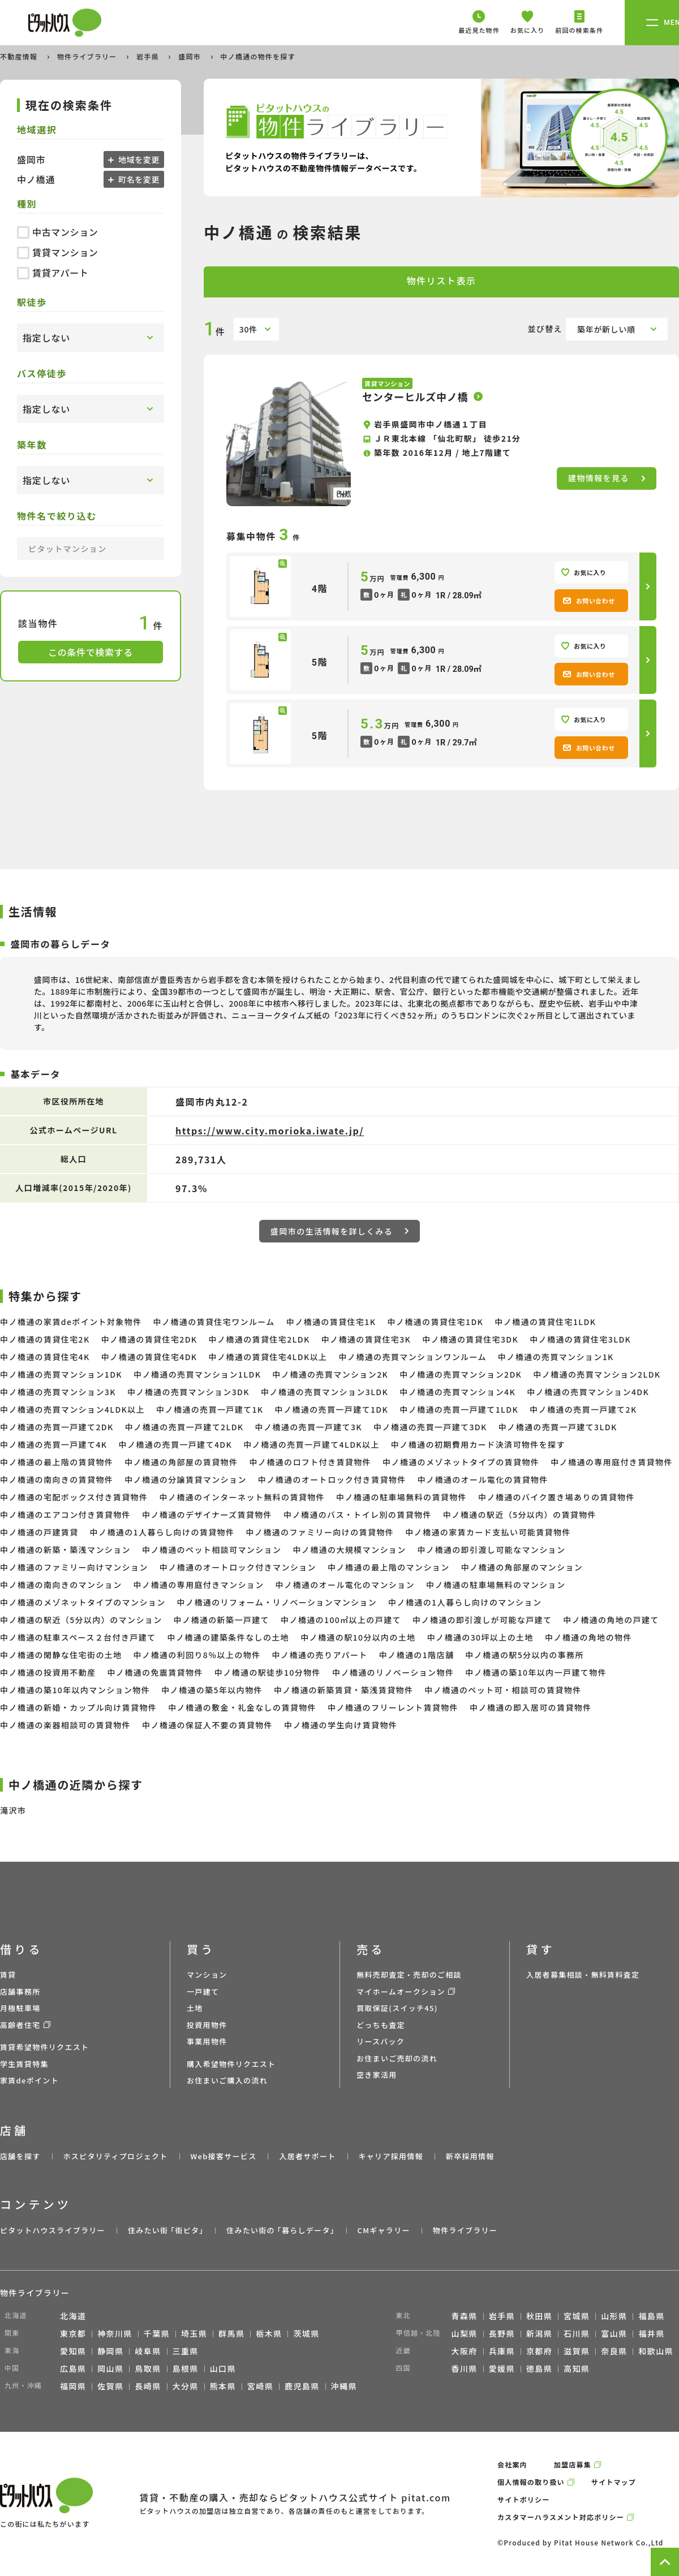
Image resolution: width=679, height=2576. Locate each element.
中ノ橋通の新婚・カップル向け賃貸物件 (78, 1707)
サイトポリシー (523, 2499)
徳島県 (539, 2368)
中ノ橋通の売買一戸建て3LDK (557, 1426)
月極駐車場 (20, 2008)
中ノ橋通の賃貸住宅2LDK (259, 1339)
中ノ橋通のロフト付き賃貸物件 (310, 1462)
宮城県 (577, 2316)
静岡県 (110, 2351)
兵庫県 (502, 2351)
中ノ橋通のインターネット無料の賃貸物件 (242, 1497)
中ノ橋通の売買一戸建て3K (308, 1426)
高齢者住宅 (20, 2025)
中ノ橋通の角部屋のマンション (522, 1567)
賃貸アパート (53, 272)
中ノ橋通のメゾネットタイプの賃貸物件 (461, 1462)
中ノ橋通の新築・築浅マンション (65, 1549)
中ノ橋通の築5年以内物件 (212, 1689)
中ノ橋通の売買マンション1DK (61, 1374)
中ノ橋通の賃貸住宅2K (45, 1339)
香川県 (465, 2368)
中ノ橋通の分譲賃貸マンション (185, 1479)
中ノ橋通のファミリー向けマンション (74, 1567)
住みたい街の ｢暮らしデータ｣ (280, 2230)
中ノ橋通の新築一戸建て (221, 1619)
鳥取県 (148, 2368)
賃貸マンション (57, 252)
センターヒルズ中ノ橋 (415, 396)
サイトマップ (613, 2482)
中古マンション (57, 232)
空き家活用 (376, 2074)
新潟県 (539, 2333)
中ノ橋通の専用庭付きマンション (199, 1584)
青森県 (465, 2316)
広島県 (73, 2368)
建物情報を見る (606, 478)
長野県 (502, 2333)
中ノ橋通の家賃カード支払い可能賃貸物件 (488, 1532)
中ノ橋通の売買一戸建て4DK (175, 1444)
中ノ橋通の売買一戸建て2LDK (184, 1426)
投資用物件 (207, 2025)
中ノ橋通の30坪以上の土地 (480, 1637)
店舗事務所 (20, 1991)
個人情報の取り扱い (531, 2482)
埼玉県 (194, 2333)
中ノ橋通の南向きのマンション (61, 1584)
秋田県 (539, 2316)
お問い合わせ (588, 600)
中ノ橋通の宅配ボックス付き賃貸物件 (74, 1497)
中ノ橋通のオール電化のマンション (345, 1584)
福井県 (651, 2333)
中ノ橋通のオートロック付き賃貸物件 (332, 1479)
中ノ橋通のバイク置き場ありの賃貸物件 (556, 1497)
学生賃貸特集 (24, 2064)
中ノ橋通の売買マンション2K (330, 1374)
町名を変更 (138, 179)
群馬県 (231, 2333)
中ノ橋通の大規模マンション (349, 1549)
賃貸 (8, 1974)
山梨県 (465, 2333)
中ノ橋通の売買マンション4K (457, 1391)
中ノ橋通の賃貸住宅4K (45, 1356)
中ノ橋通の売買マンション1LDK (197, 1374)
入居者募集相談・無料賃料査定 (582, 1974)
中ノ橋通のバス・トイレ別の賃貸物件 (357, 1514)
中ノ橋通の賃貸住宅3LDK (580, 1339)
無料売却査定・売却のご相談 (409, 1974)
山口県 (223, 2368)
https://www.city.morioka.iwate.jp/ (269, 1130)
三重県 (186, 2351)
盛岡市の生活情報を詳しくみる (339, 1231)
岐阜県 (148, 2351)
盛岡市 (190, 56)
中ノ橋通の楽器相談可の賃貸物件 (65, 1725)
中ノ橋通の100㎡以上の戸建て (341, 1619)
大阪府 (465, 2351)
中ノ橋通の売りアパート (320, 1654)
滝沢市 (13, 1810)
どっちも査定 (380, 2025)
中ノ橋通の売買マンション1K (556, 1356)
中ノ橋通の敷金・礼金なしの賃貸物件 (242, 1707)
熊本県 (223, 2386)
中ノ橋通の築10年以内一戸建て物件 (536, 1672)
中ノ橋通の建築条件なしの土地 (228, 1637)
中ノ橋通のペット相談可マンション (211, 1549)
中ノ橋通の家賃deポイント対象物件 (71, 1321)
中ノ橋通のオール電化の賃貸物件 (483, 1479)
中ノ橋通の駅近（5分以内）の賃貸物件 (519, 1514)
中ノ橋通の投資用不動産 (48, 1672)
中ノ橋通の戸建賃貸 (39, 1532)
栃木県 (269, 2333)
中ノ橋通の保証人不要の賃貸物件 (207, 1725)
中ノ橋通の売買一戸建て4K (53, 1444)
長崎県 (148, 2386)
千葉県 (157, 2333)
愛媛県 (502, 2368)
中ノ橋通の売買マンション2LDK (596, 1374)
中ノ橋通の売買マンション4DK (588, 1391)
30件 (248, 329)
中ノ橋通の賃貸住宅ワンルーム (214, 1321)
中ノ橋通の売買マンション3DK (188, 1391)
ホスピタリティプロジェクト (115, 2156)
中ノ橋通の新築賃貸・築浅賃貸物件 (343, 1689)
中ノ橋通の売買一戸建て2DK (57, 1426)
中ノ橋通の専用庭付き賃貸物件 (612, 1462)
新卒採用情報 (470, 2156)
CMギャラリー (383, 2230)
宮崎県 (260, 2386)
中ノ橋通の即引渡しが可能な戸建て (482, 1619)
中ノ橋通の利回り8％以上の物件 (197, 1654)
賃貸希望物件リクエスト (44, 2047)
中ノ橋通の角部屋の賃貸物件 (181, 1462)
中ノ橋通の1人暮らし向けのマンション (465, 1602)
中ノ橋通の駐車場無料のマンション (495, 1584)
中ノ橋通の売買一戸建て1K (209, 1409)
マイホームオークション (400, 1991)
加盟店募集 (572, 2464)
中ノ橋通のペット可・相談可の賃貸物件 (502, 1689)
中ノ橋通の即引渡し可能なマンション (492, 1549)
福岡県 (73, 2386)
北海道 (73, 2316)
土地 (195, 2008)
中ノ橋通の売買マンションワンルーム (412, 1356)
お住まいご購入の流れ (227, 2080)
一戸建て (203, 1991)
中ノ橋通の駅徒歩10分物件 (267, 1672)
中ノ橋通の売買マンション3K (58, 1391)
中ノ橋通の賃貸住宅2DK (149, 1339)
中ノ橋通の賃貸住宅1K (331, 1321)
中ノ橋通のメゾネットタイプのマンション (83, 1602)
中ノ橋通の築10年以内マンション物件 (75, 1689)
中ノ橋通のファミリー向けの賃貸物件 (320, 1532)
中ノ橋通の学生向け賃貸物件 (340, 1725)
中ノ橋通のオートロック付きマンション (238, 1567)
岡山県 (110, 2368)
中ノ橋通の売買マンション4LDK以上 (72, 1409)
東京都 (73, 2333)
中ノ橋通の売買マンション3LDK (324, 1391)
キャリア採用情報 (390, 2156)
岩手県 (148, 56)
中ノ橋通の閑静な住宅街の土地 (61, 1654)
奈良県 (614, 2351)
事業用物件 (207, 2041)
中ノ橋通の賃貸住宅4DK (149, 1356)
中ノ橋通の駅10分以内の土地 (358, 1637)
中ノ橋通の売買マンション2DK (460, 1374)
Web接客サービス (224, 2156)
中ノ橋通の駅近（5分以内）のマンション (81, 1619)
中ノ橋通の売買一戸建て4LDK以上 (311, 1444)
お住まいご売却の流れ (396, 2058)
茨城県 (306, 2333)
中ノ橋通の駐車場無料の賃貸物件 (401, 1497)
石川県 (577, 2333)
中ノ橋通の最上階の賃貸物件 (56, 1462)
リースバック (380, 2041)
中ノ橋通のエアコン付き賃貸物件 (65, 1514)
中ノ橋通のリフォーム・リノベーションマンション (277, 1602)
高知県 (577, 2368)
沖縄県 (344, 2386)
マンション (207, 1974)
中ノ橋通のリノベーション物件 (393, 1672)
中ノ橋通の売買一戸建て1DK (332, 1409)
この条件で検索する (90, 652)
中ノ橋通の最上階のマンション (389, 1567)
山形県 (614, 2316)
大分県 (186, 2386)
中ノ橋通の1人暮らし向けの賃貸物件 (162, 1532)
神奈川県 (114, 2333)
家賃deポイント (29, 2080)
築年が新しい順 (606, 329)
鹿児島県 (302, 2386)
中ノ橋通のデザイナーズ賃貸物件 (207, 1514)
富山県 (614, 2333)
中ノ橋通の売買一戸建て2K (583, 1409)
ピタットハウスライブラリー (52, 2230)
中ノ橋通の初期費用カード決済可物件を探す (478, 1444)
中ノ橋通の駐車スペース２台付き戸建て (78, 1637)
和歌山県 (655, 2351)
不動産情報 (20, 56)
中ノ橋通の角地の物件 (588, 1637)
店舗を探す (20, 2156)
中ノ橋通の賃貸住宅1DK (435, 1321)
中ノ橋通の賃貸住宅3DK (470, 1339)
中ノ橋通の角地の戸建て (611, 1619)
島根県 (186, 2368)
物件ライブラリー (88, 56)
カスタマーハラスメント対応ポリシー (560, 2517)
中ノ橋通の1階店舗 (416, 1654)
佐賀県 (110, 2386)
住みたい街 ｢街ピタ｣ (166, 2230)
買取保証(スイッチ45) (397, 2008)
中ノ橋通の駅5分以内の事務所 (524, 1654)
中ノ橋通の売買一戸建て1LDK (458, 1409)
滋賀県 (577, 2351)
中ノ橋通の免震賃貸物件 (155, 1672)
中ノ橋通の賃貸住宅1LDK (545, 1321)
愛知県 (73, 2351)
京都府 (539, 2351)
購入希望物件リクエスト (231, 2064)
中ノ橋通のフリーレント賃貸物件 (393, 1707)
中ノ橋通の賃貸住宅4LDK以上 (268, 1356)
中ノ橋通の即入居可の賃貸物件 (531, 1707)
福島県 (651, 2316)
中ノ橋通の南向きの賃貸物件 (56, 1479)
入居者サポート (307, 2156)
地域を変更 (138, 159)
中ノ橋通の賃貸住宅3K (366, 1339)
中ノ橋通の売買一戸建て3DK (430, 1426)
